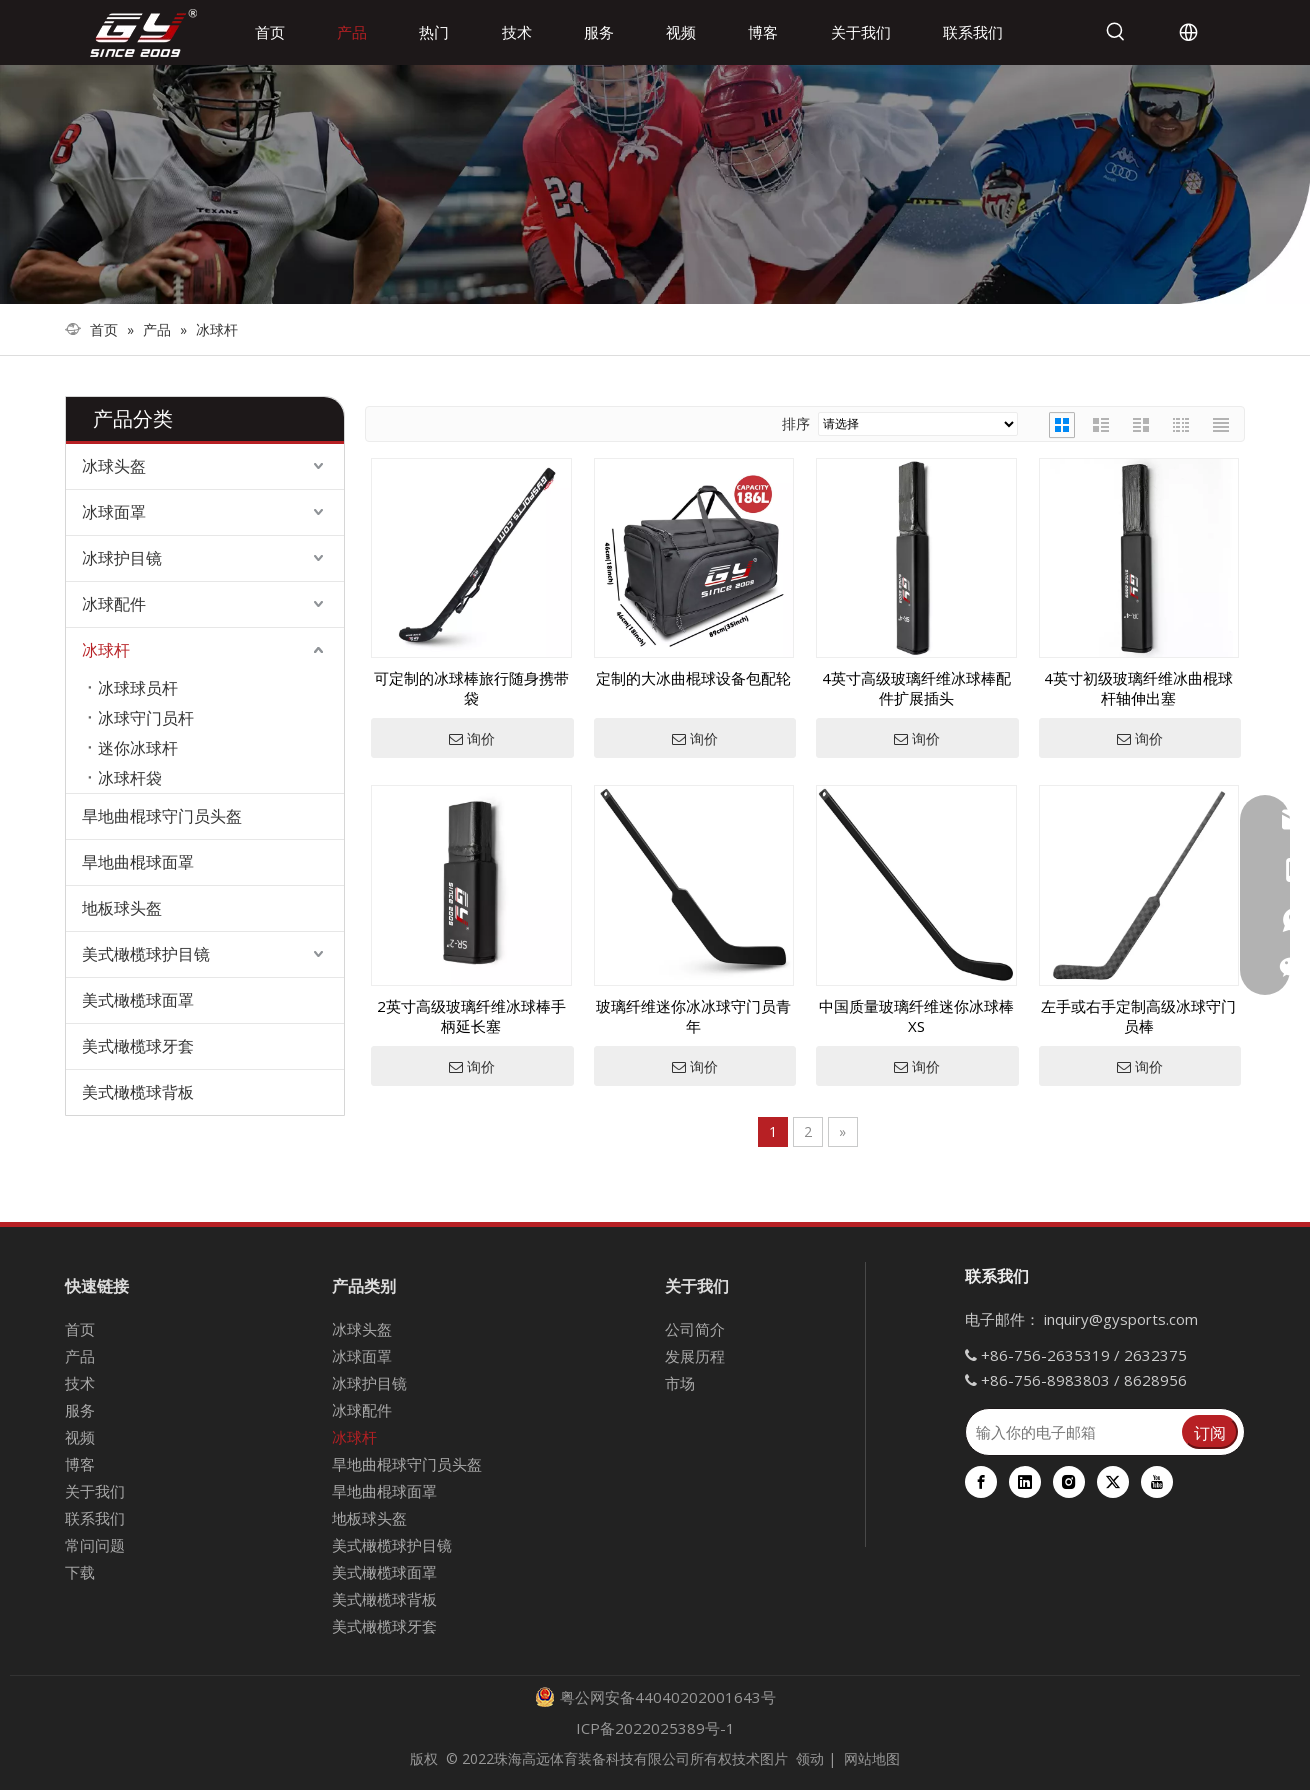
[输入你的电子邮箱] (1073, 1432)
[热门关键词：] (1116, 32)
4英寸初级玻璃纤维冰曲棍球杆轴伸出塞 (1138, 688)
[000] (655, 184)
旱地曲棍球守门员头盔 (162, 816)
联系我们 (95, 1518)
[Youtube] (1157, 1482)
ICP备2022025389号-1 (655, 1728)
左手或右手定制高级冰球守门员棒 (1138, 1016)
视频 (80, 1437)
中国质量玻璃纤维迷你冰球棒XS (916, 1016)
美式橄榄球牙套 (138, 1046)
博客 (80, 1464)
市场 (680, 1383)
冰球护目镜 (122, 558)
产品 (80, 1356)
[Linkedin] (1025, 1482)
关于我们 (95, 1491)
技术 (80, 1383)
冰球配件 (114, 604)
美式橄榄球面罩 (138, 1000)
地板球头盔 (122, 908)
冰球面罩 (114, 512)
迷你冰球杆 (138, 748)
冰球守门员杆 (146, 718)
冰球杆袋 (130, 778)
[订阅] (1210, 1432)
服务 (80, 1410)
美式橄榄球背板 (138, 1092)
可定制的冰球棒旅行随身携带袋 (471, 688)
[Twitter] (1113, 1482)
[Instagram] (1069, 1482)
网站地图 (872, 1758)
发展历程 (695, 1356)
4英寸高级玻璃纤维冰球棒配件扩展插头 (916, 688)
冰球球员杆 (138, 688)
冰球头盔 (114, 466)
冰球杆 (106, 650)
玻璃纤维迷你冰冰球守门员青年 (693, 1016)
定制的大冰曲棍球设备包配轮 (693, 678)
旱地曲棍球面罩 (138, 862)
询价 (472, 739)
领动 (810, 1758)
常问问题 (95, 1545)
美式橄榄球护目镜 (146, 954)
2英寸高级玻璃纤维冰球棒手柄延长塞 (471, 1016)
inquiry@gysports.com (1121, 1319)
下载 (80, 1572)
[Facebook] (981, 1482)
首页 (80, 1329)
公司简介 (695, 1329)
